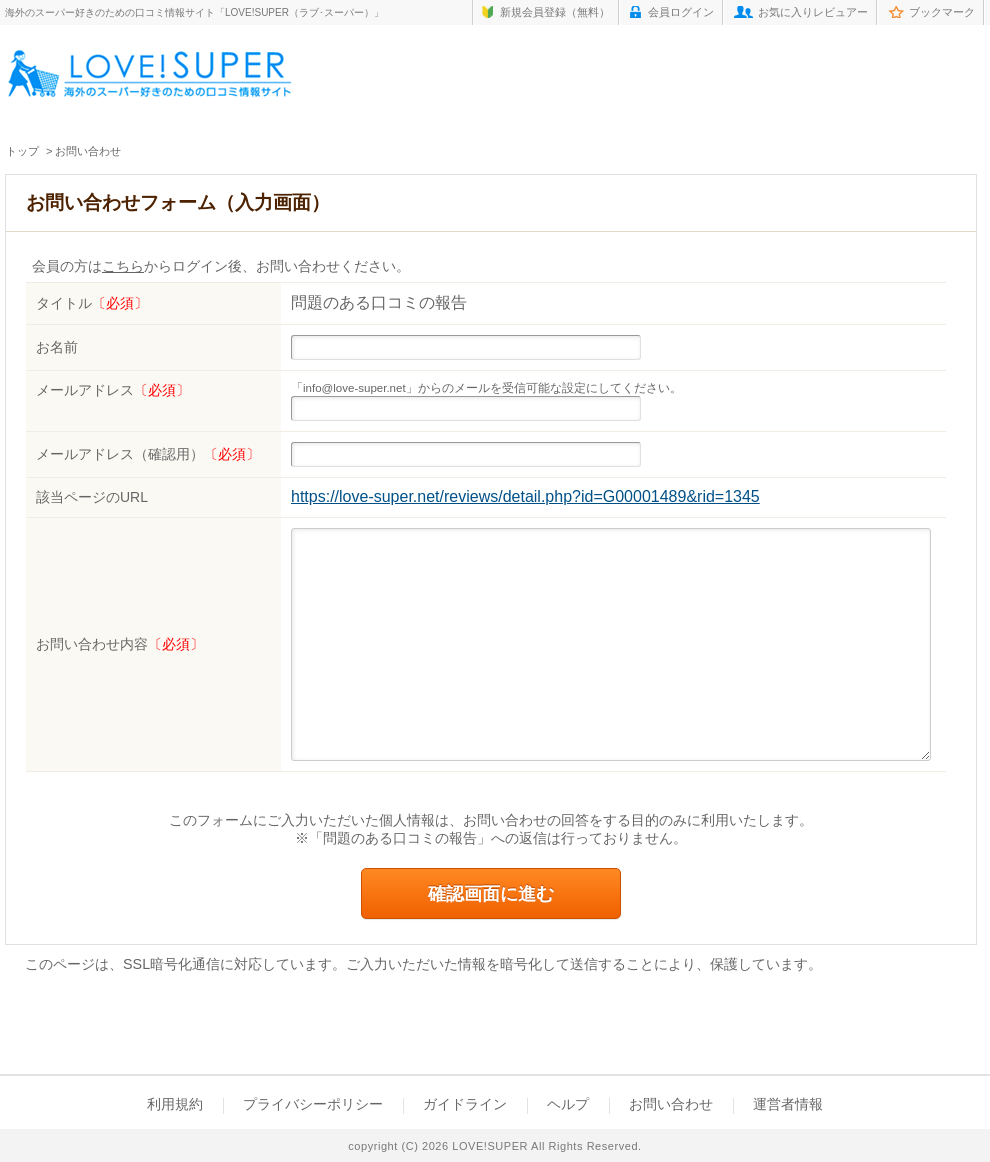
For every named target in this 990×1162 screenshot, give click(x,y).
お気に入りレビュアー (813, 12)
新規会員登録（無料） (555, 12)
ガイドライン (465, 1104)
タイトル (92, 303)
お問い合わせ (671, 1104)
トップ (22, 151)
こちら (123, 266)
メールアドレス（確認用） (148, 454)
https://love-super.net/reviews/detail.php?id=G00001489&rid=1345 (525, 496)
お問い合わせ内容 (120, 644)
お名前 (57, 347)
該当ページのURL (92, 497)
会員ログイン (681, 12)
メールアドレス (113, 390)
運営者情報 (788, 1104)
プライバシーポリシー (313, 1104)
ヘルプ (568, 1104)
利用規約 (175, 1104)
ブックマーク (942, 12)
